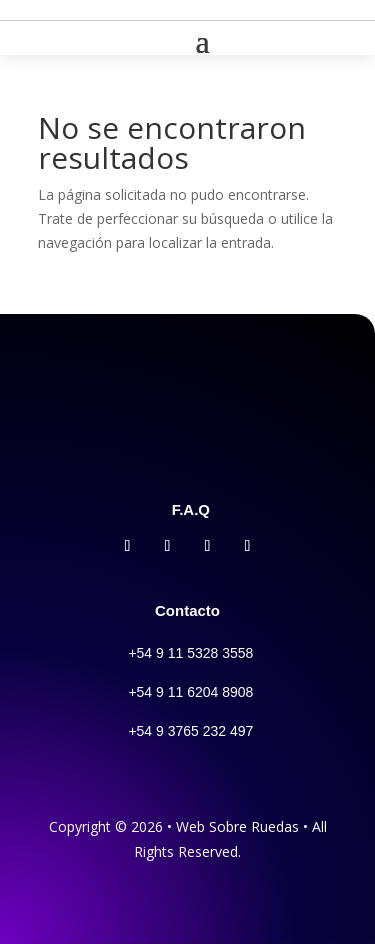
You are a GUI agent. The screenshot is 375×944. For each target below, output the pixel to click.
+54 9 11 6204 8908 (190, 692)
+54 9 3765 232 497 (190, 731)
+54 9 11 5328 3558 (190, 653)
